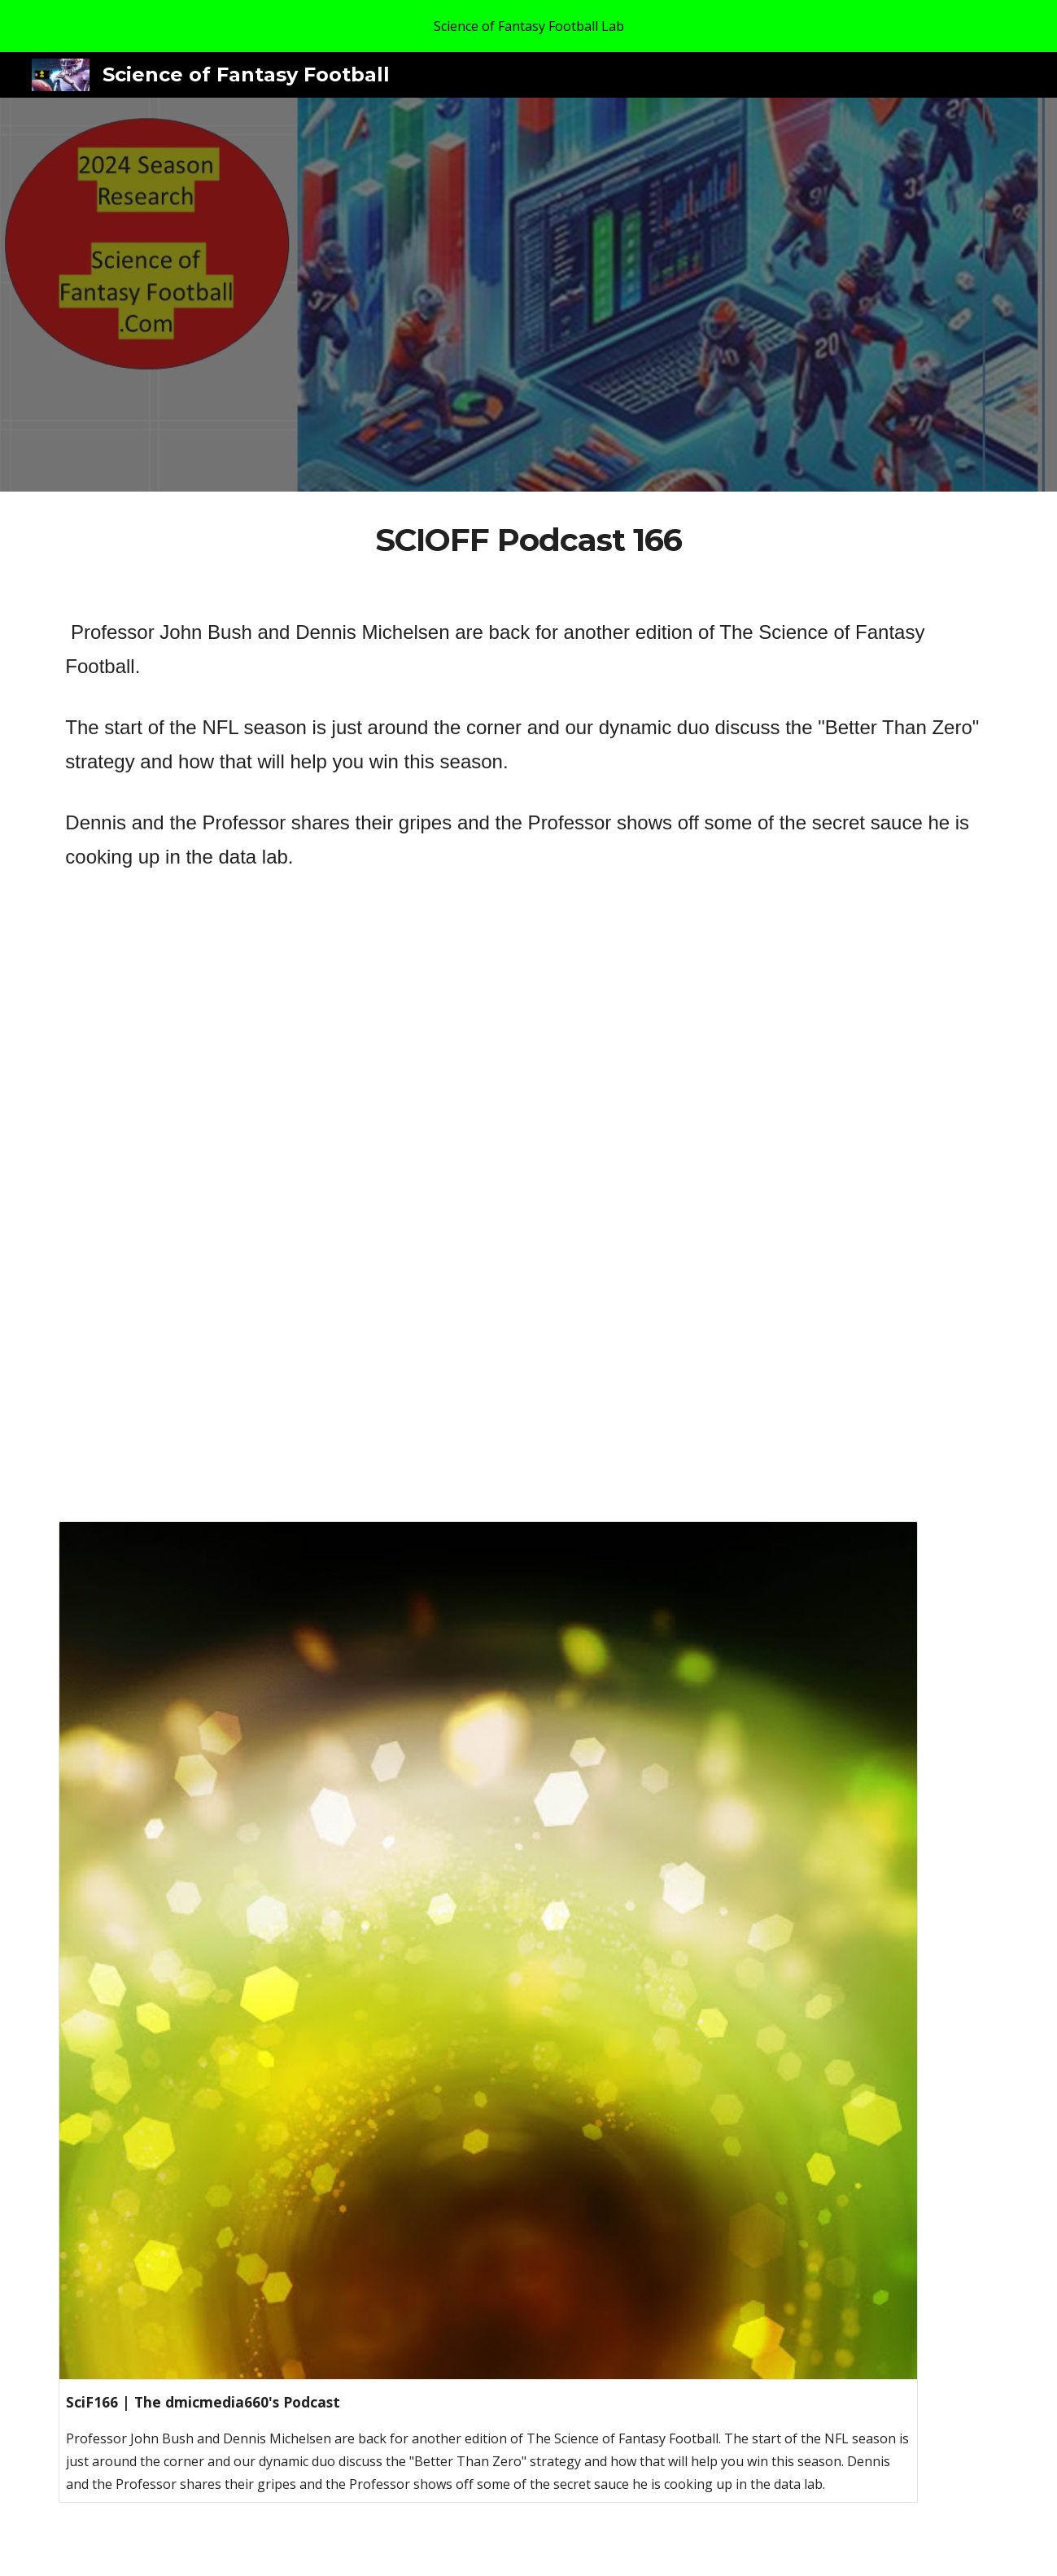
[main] (529, 540)
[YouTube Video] (488, 1236)
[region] (528, 26)
